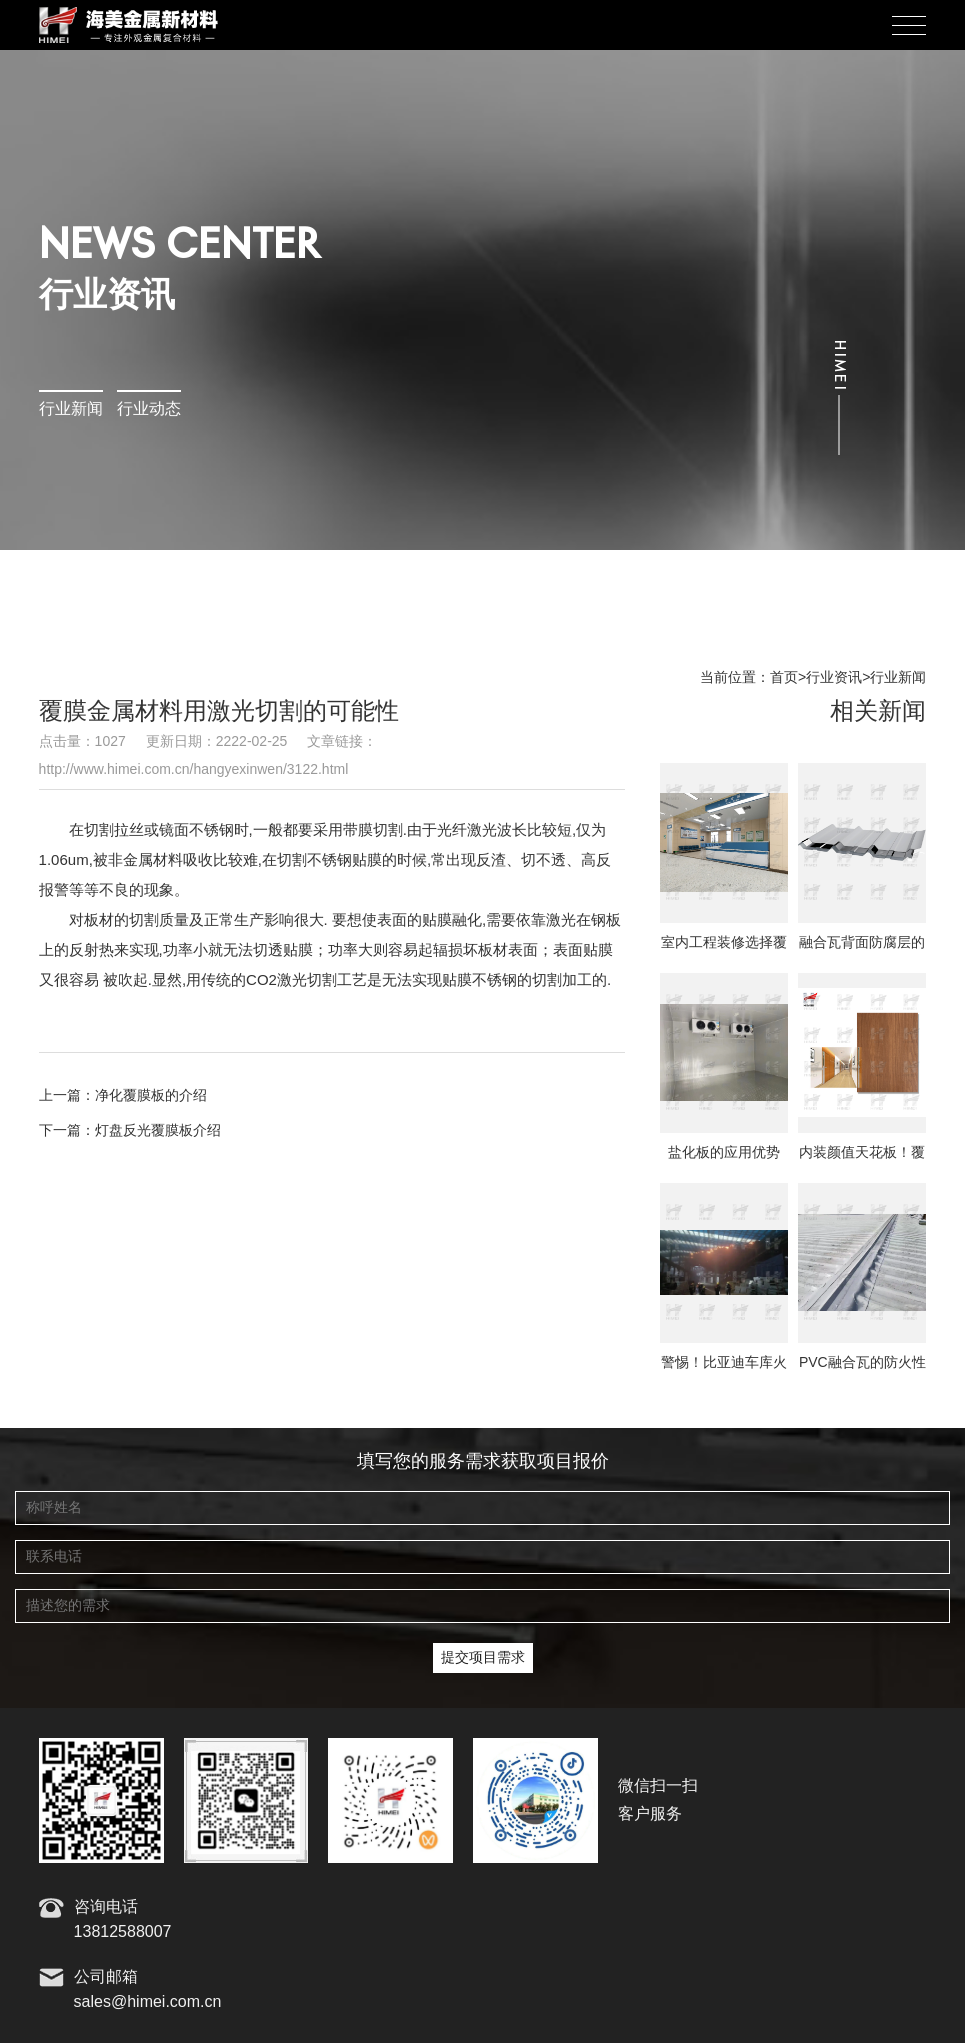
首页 (784, 678)
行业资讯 (834, 678)
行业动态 (149, 409)
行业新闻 (71, 409)
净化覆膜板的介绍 (151, 1096)
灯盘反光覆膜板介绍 (158, 1131)
